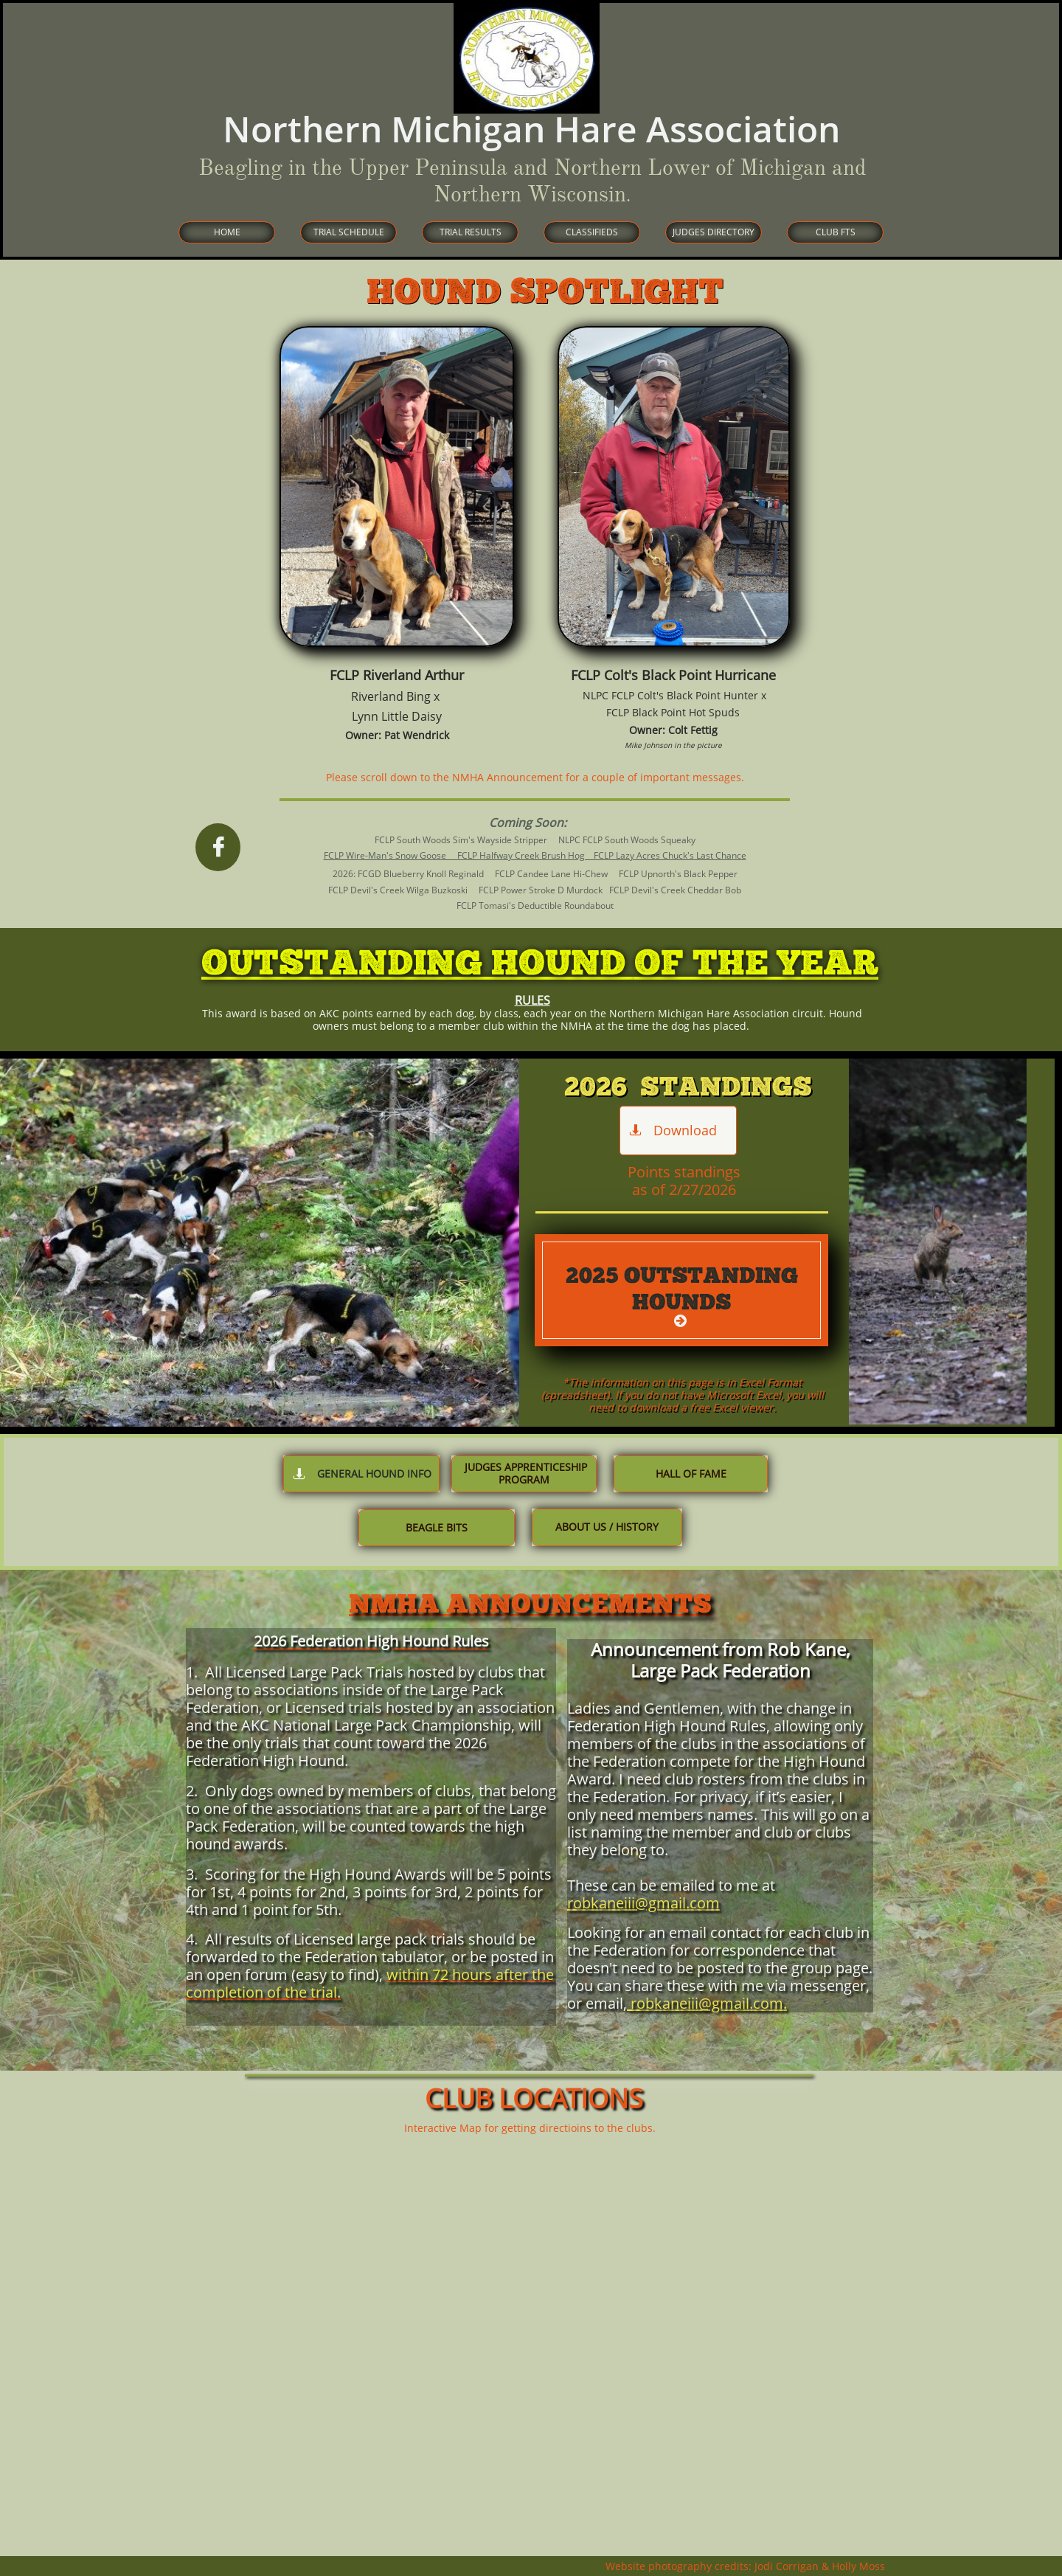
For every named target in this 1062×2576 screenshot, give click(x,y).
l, (623, 2003)
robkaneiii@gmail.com (643, 1903)
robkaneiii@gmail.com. (707, 2003)
